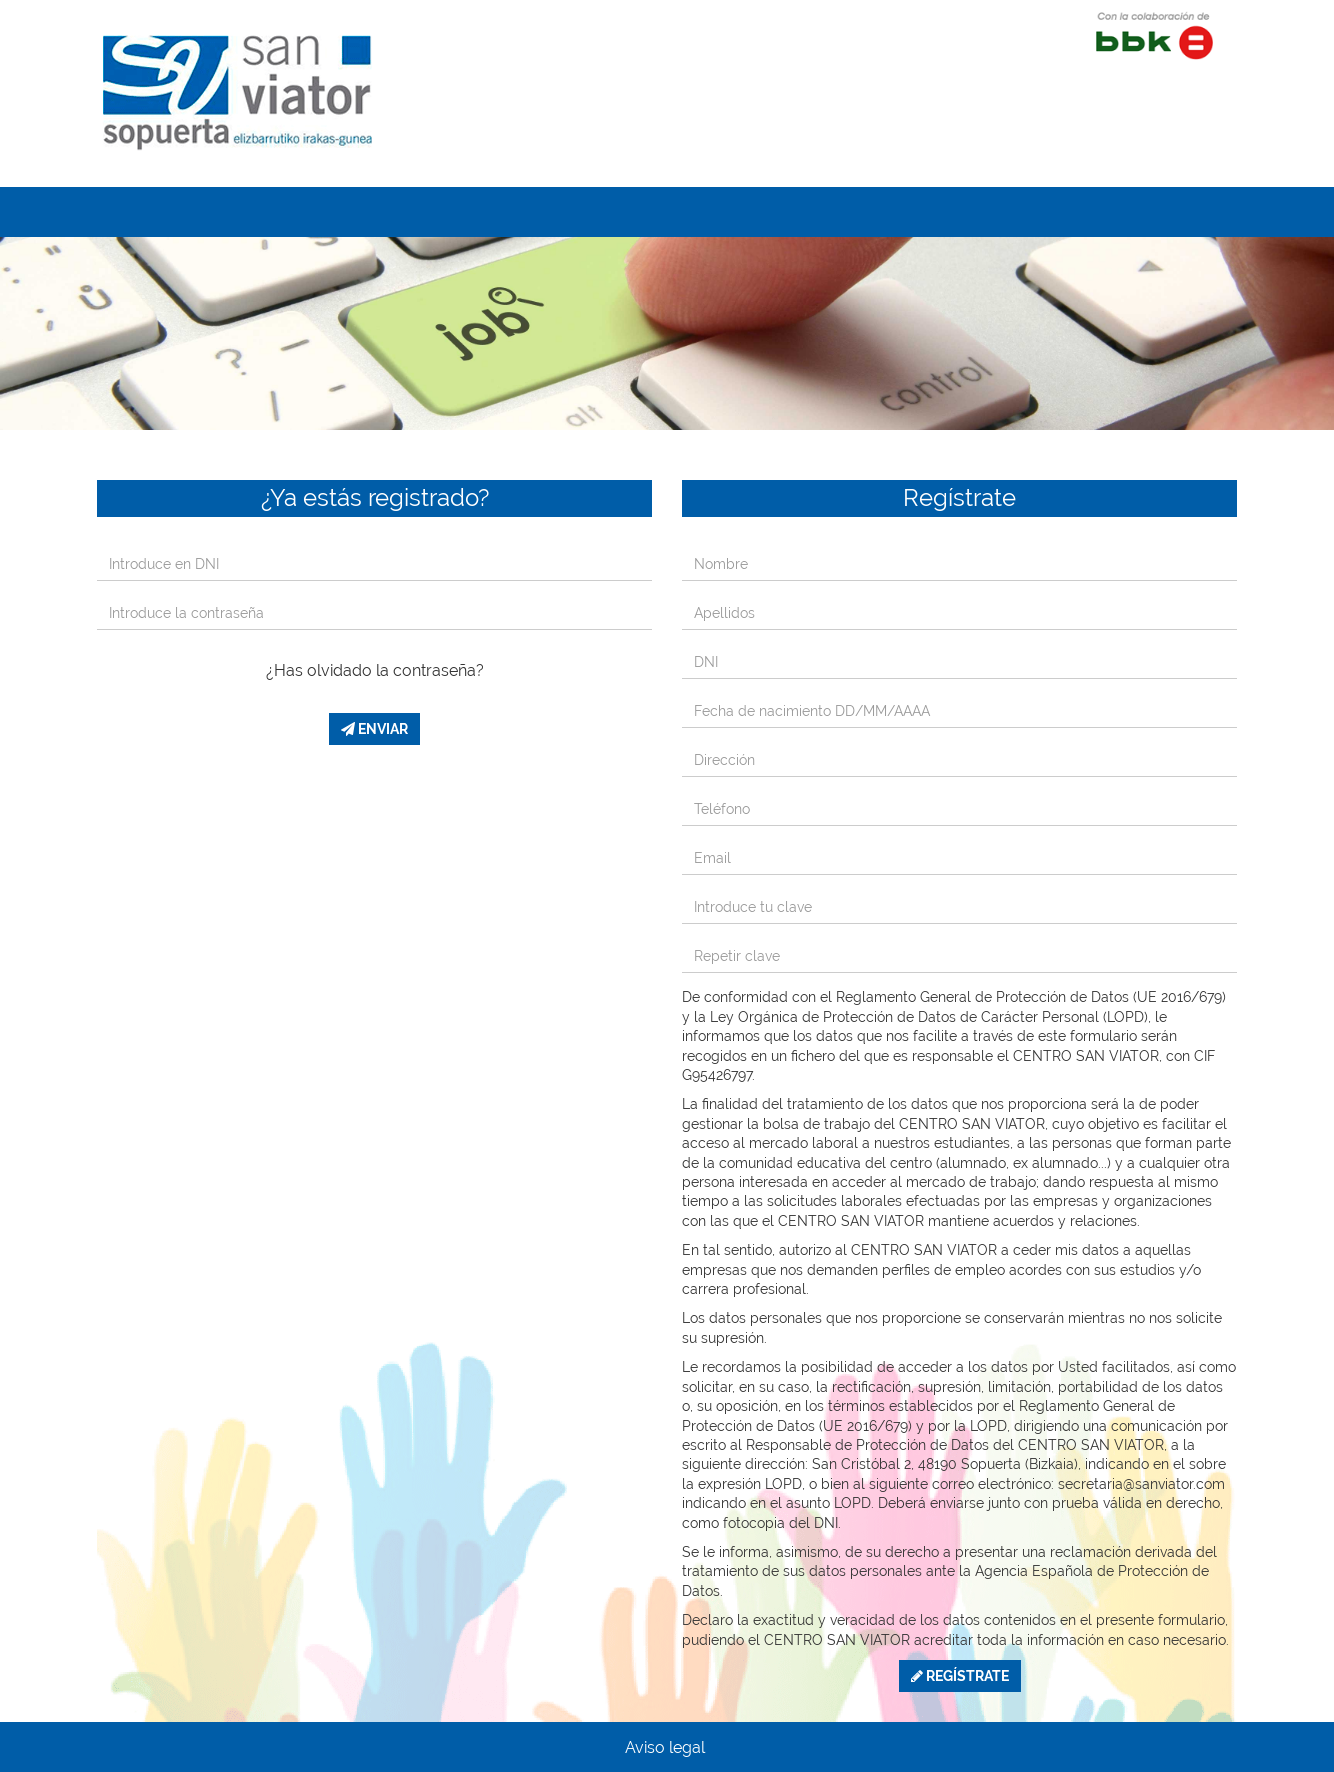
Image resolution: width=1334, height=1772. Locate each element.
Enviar (374, 729)
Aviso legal (665, 1747)
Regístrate (960, 1676)
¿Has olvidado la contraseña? (375, 670)
